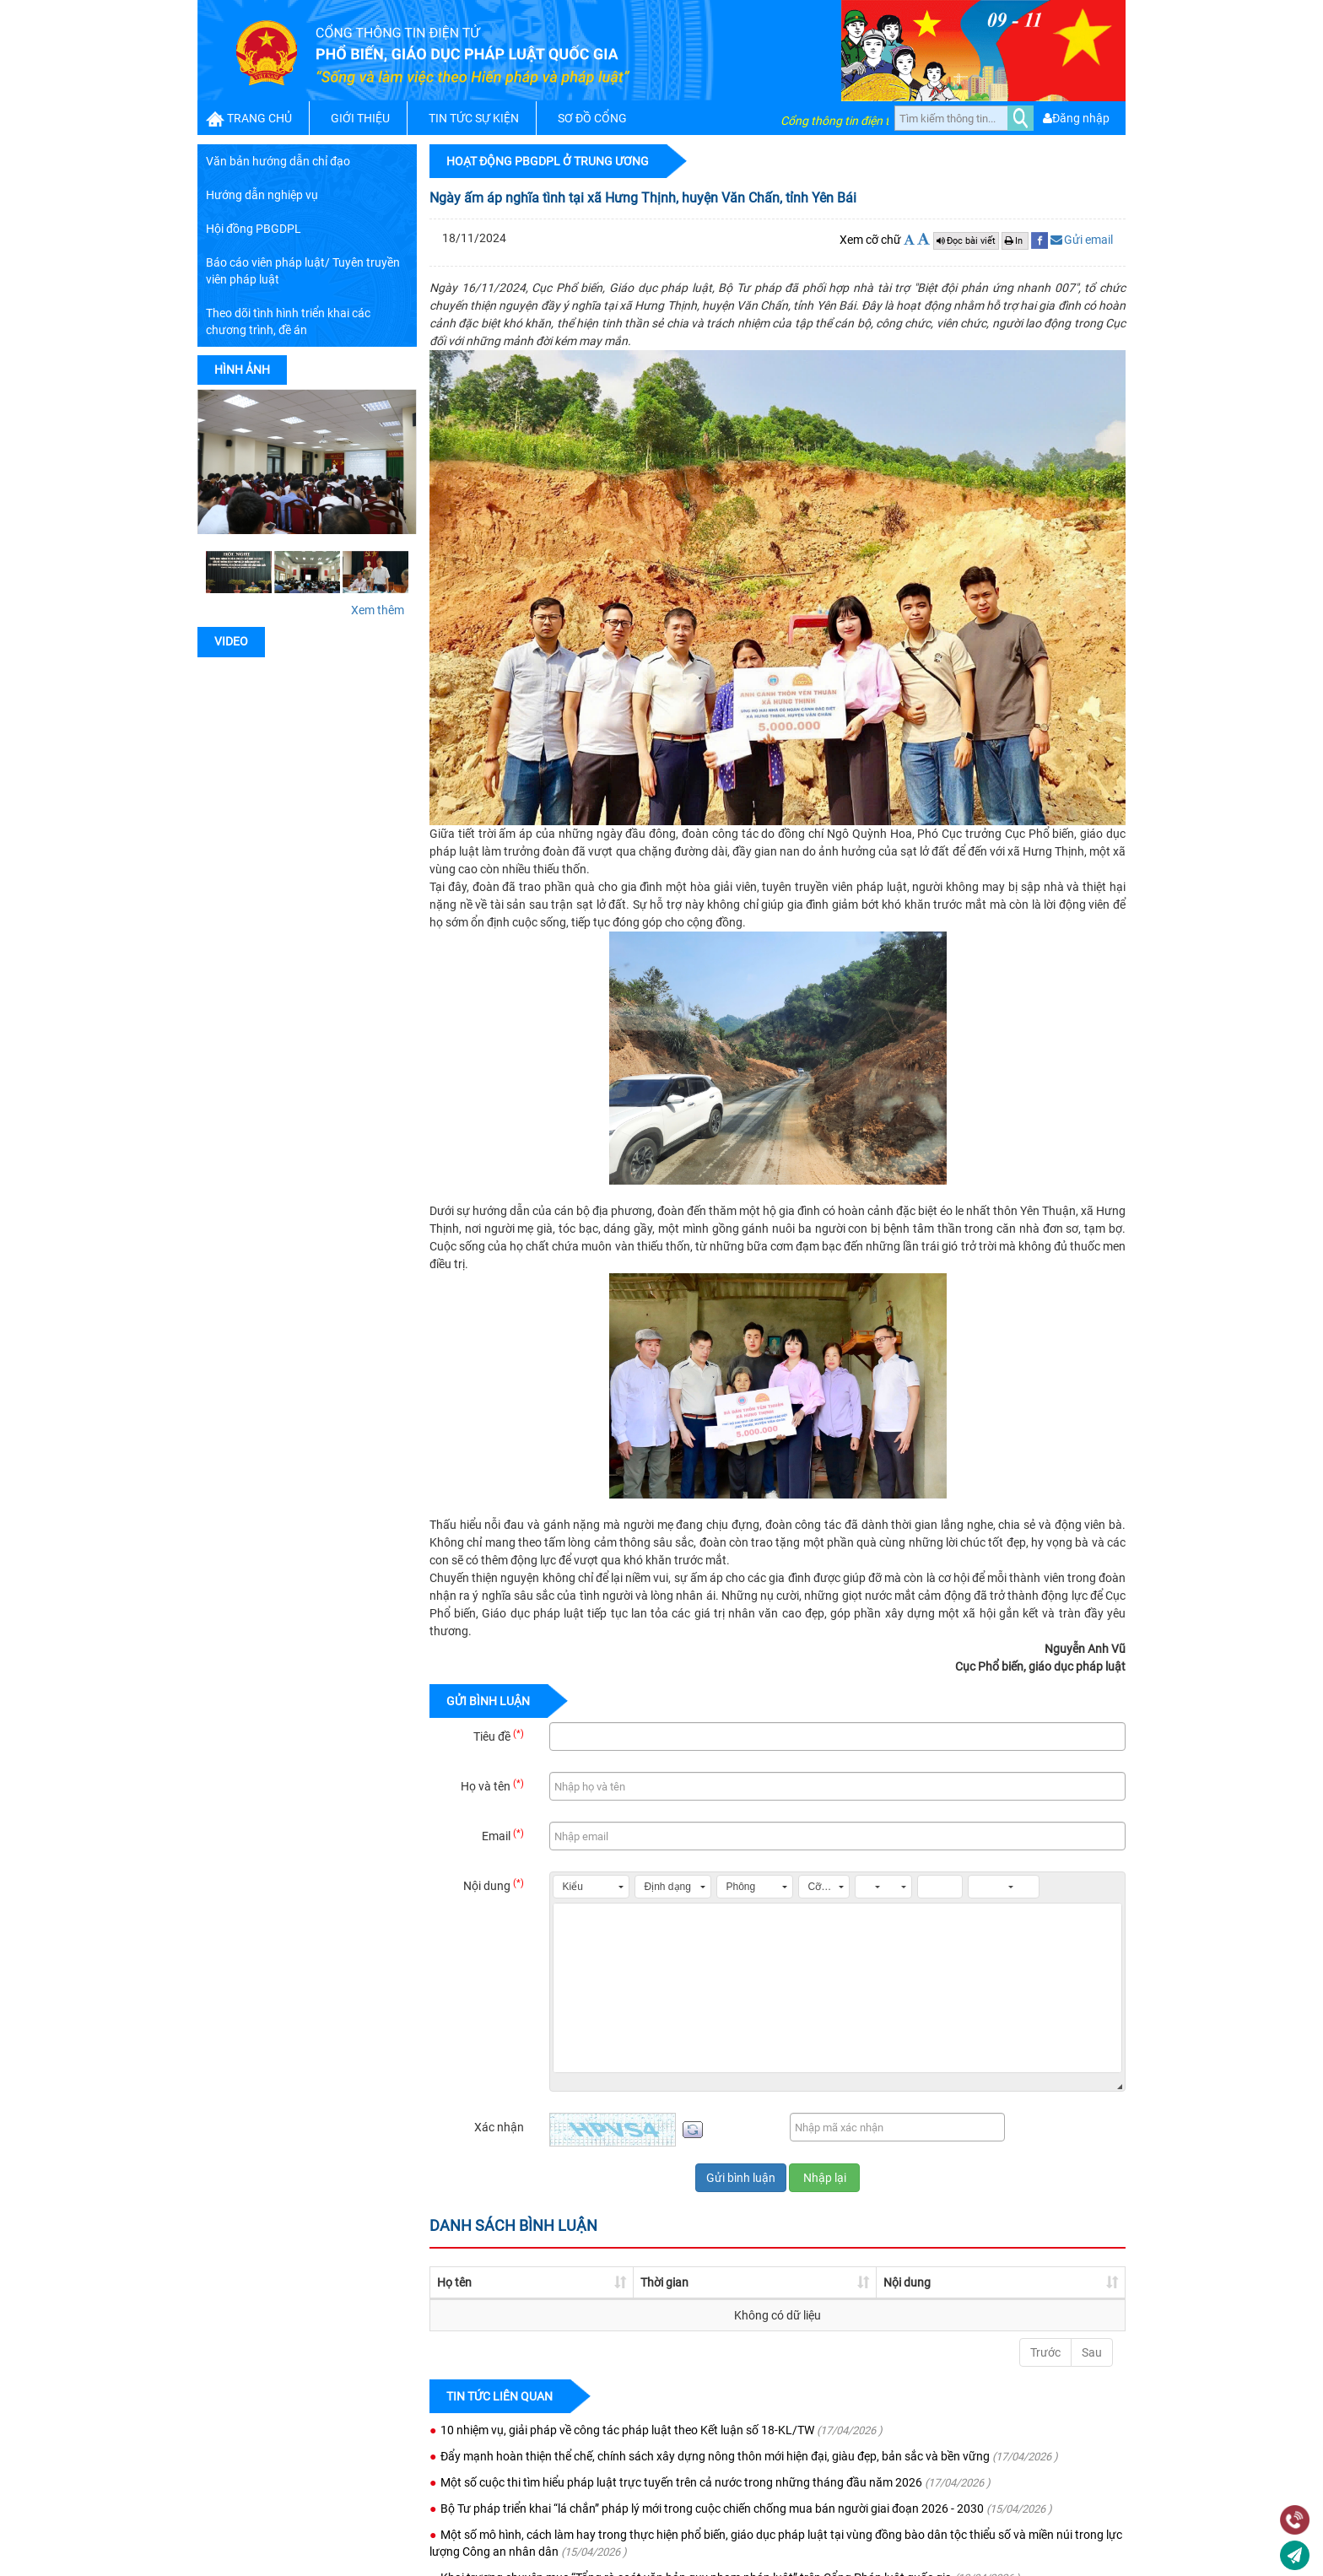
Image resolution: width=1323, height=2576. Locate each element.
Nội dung (493, 1885)
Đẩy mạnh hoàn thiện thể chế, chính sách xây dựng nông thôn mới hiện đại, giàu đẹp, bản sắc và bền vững (715, 2456)
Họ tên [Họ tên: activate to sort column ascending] (454, 2282)
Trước (1045, 2352)
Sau (1092, 2352)
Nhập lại (824, 2177)
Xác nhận (499, 2127)
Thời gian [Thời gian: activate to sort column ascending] (604, 2282)
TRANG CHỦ (259, 118)
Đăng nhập (1076, 118)
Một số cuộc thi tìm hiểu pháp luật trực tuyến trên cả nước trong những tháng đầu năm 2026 (681, 2482)
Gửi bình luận (740, 2177)
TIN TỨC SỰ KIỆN (474, 118)
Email (503, 1835)
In (1015, 240)
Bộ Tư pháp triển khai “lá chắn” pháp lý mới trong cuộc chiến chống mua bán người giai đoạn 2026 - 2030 (712, 2508)
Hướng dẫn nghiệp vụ (262, 195)
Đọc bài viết (966, 240)
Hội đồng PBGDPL (253, 228)
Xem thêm (377, 610)
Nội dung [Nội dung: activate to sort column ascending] (715, 2282)
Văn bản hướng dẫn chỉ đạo (278, 161)
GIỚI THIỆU (360, 118)
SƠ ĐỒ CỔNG (592, 118)
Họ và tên (492, 1785)
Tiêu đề (498, 1735)
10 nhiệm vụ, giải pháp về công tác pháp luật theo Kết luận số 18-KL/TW (627, 2430)
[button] (591, 1886)
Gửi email (1081, 239)
